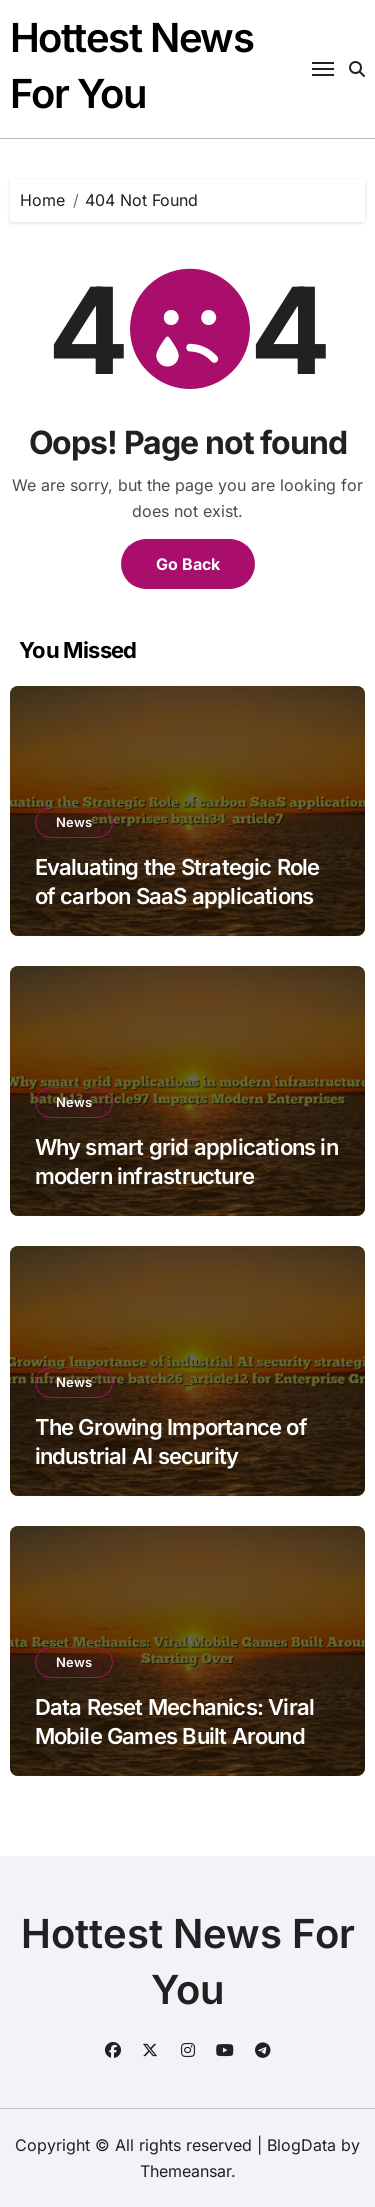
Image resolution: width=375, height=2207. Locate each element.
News (74, 822)
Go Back (188, 564)
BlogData (301, 2145)
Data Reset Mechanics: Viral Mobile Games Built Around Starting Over (175, 1735)
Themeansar (185, 2171)
